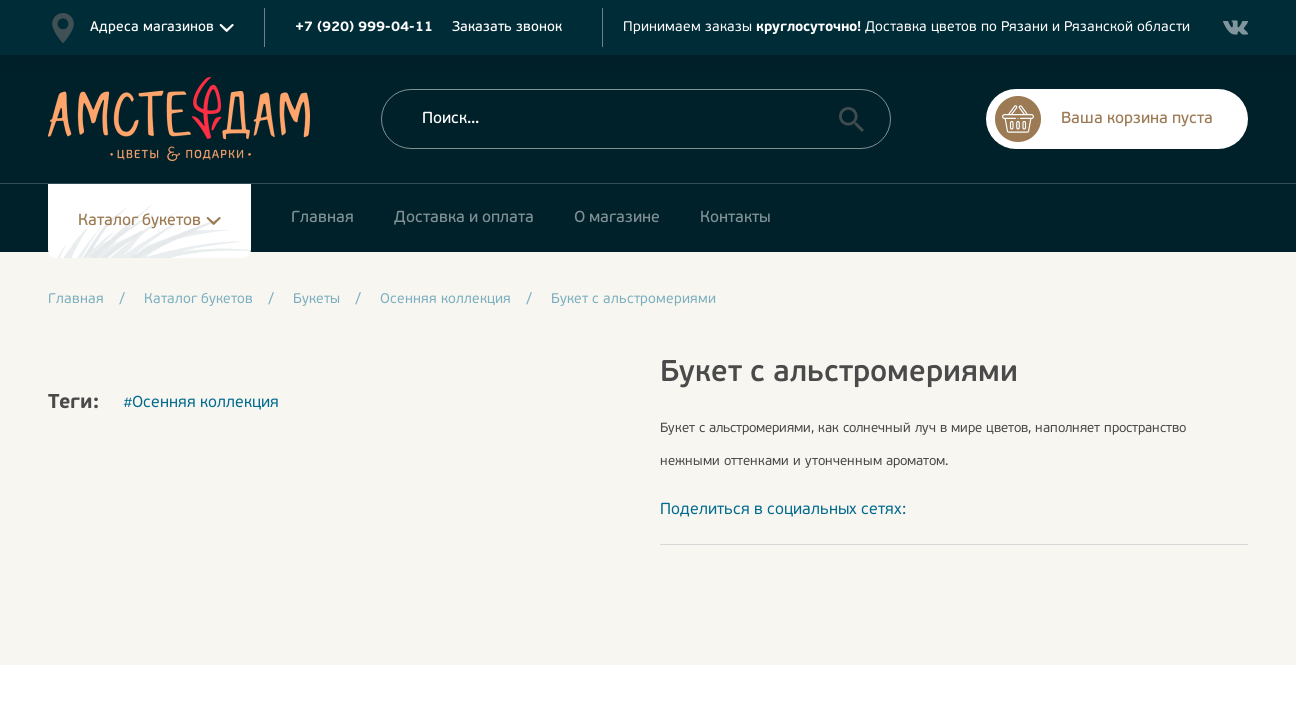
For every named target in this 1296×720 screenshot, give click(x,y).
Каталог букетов (139, 221)
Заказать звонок (507, 27)
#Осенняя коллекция (201, 403)
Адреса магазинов (152, 27)
